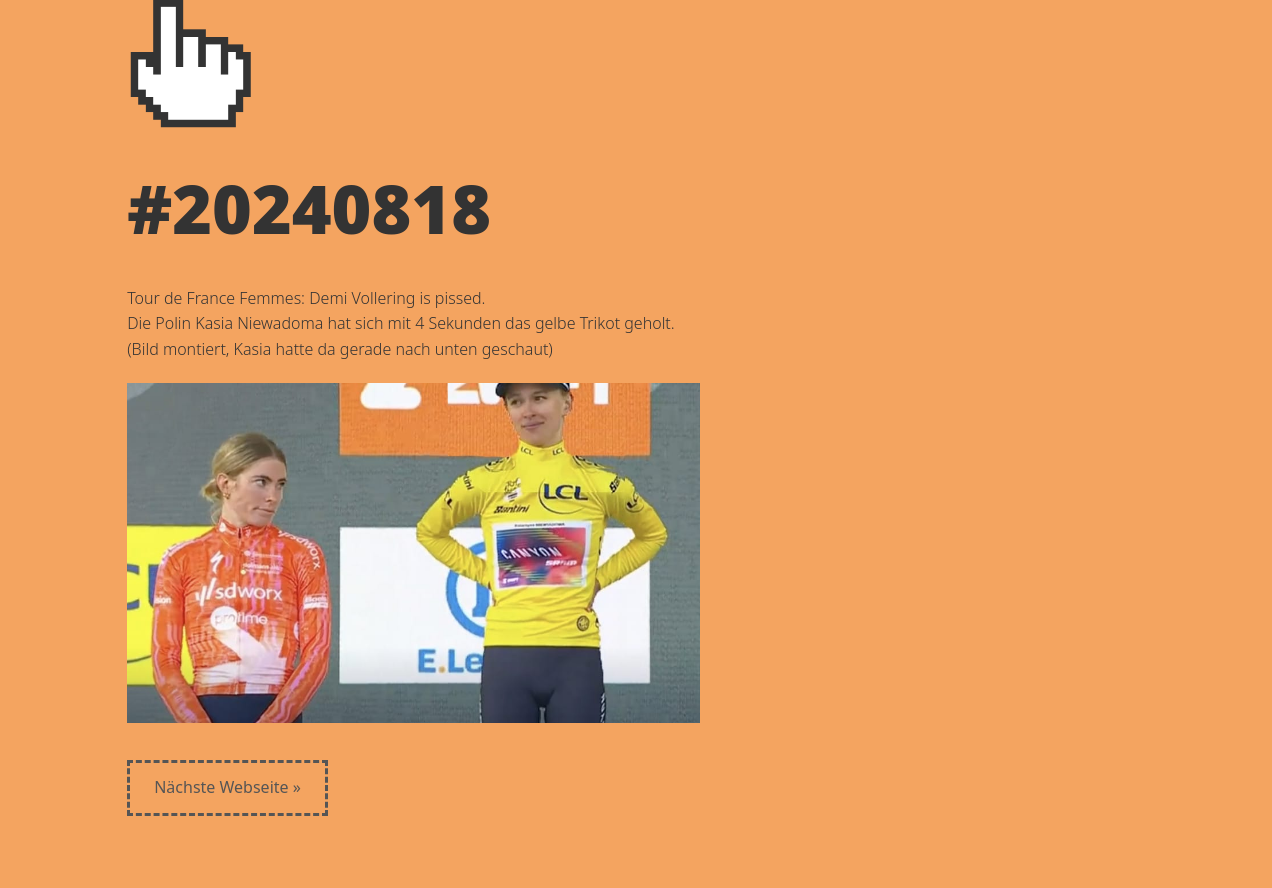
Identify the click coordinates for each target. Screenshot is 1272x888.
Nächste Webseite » (227, 787)
